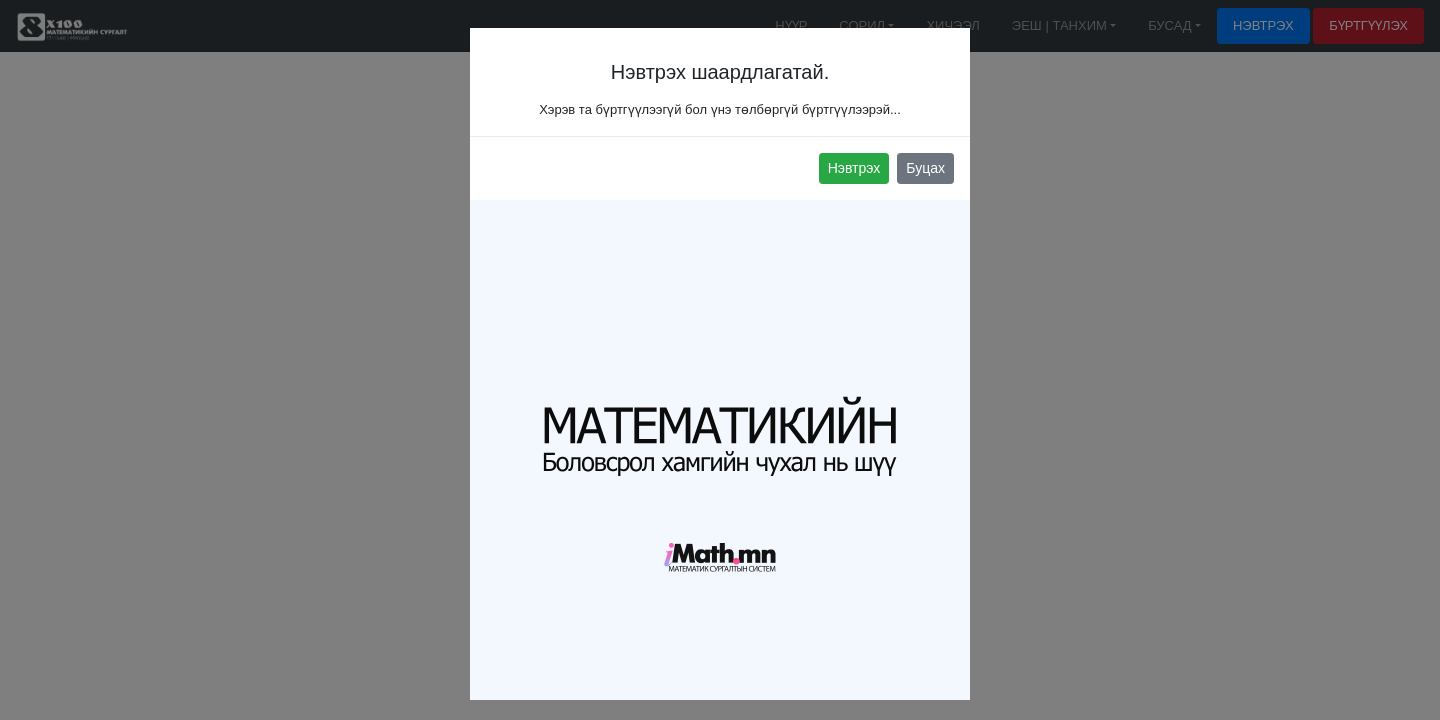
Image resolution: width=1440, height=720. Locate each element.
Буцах (925, 168)
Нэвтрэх (854, 168)
